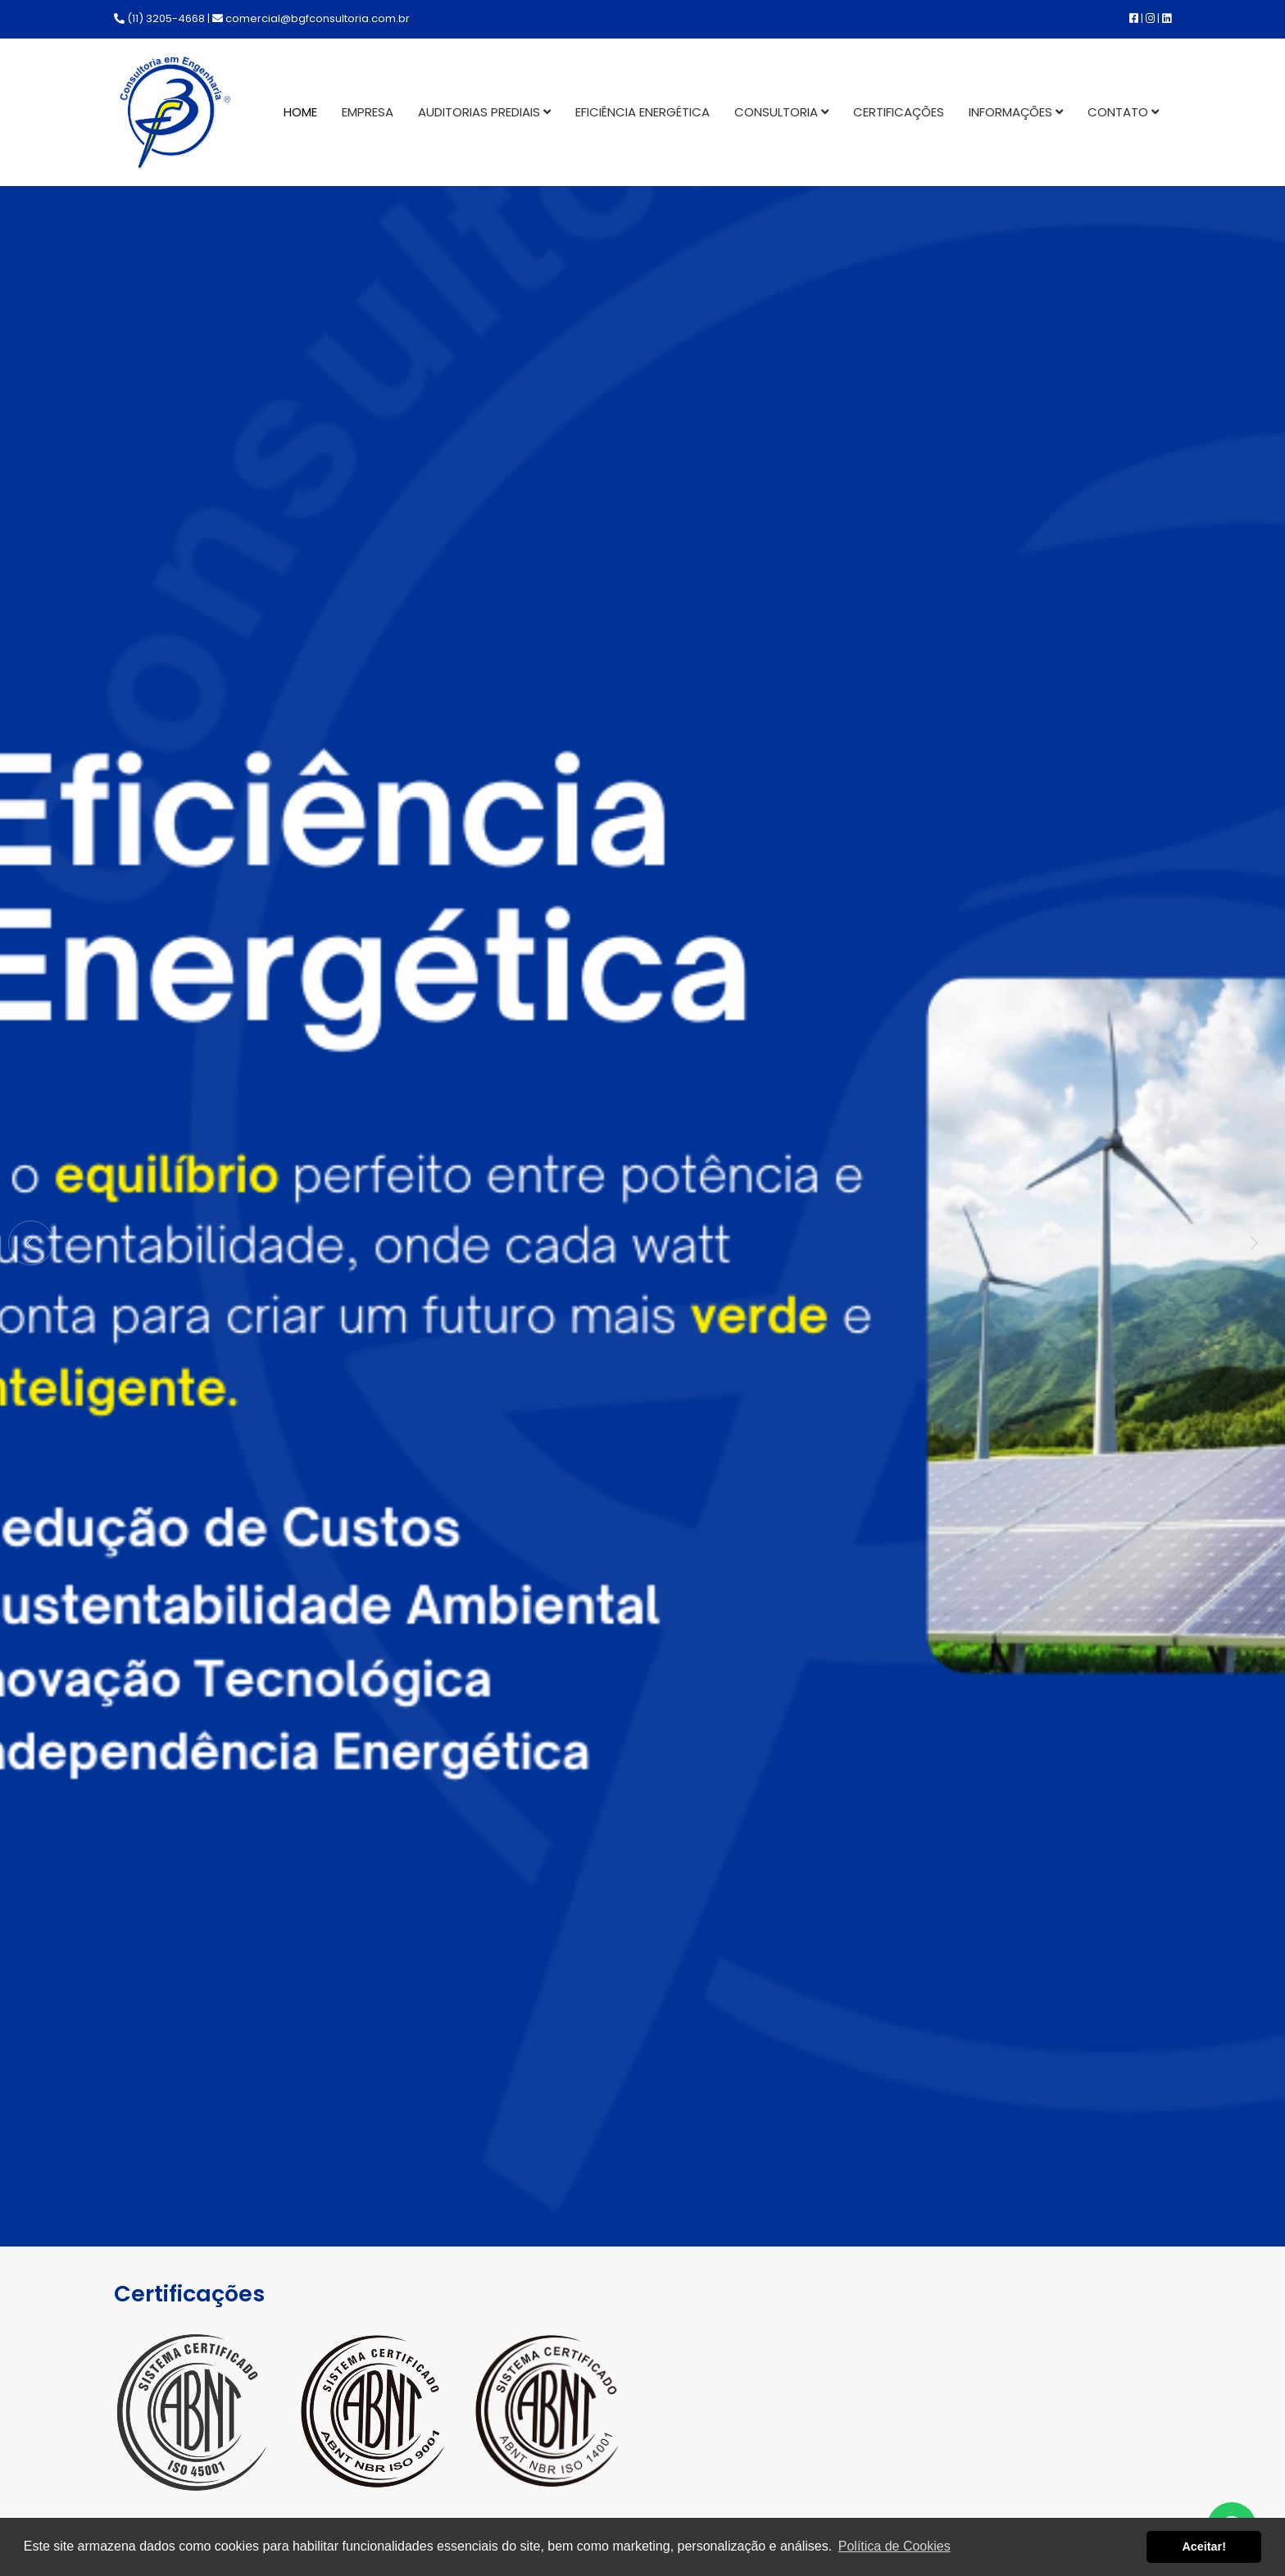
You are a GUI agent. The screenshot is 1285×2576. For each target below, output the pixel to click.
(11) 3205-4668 (159, 18)
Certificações (898, 111)
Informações (1016, 111)
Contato (1123, 111)
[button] (1254, 1242)
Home (300, 111)
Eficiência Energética (642, 111)
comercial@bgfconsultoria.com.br (311, 18)
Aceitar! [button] (1204, 2546)
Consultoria (781, 111)
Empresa (367, 111)
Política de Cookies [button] (894, 2546)
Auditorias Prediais (484, 111)
